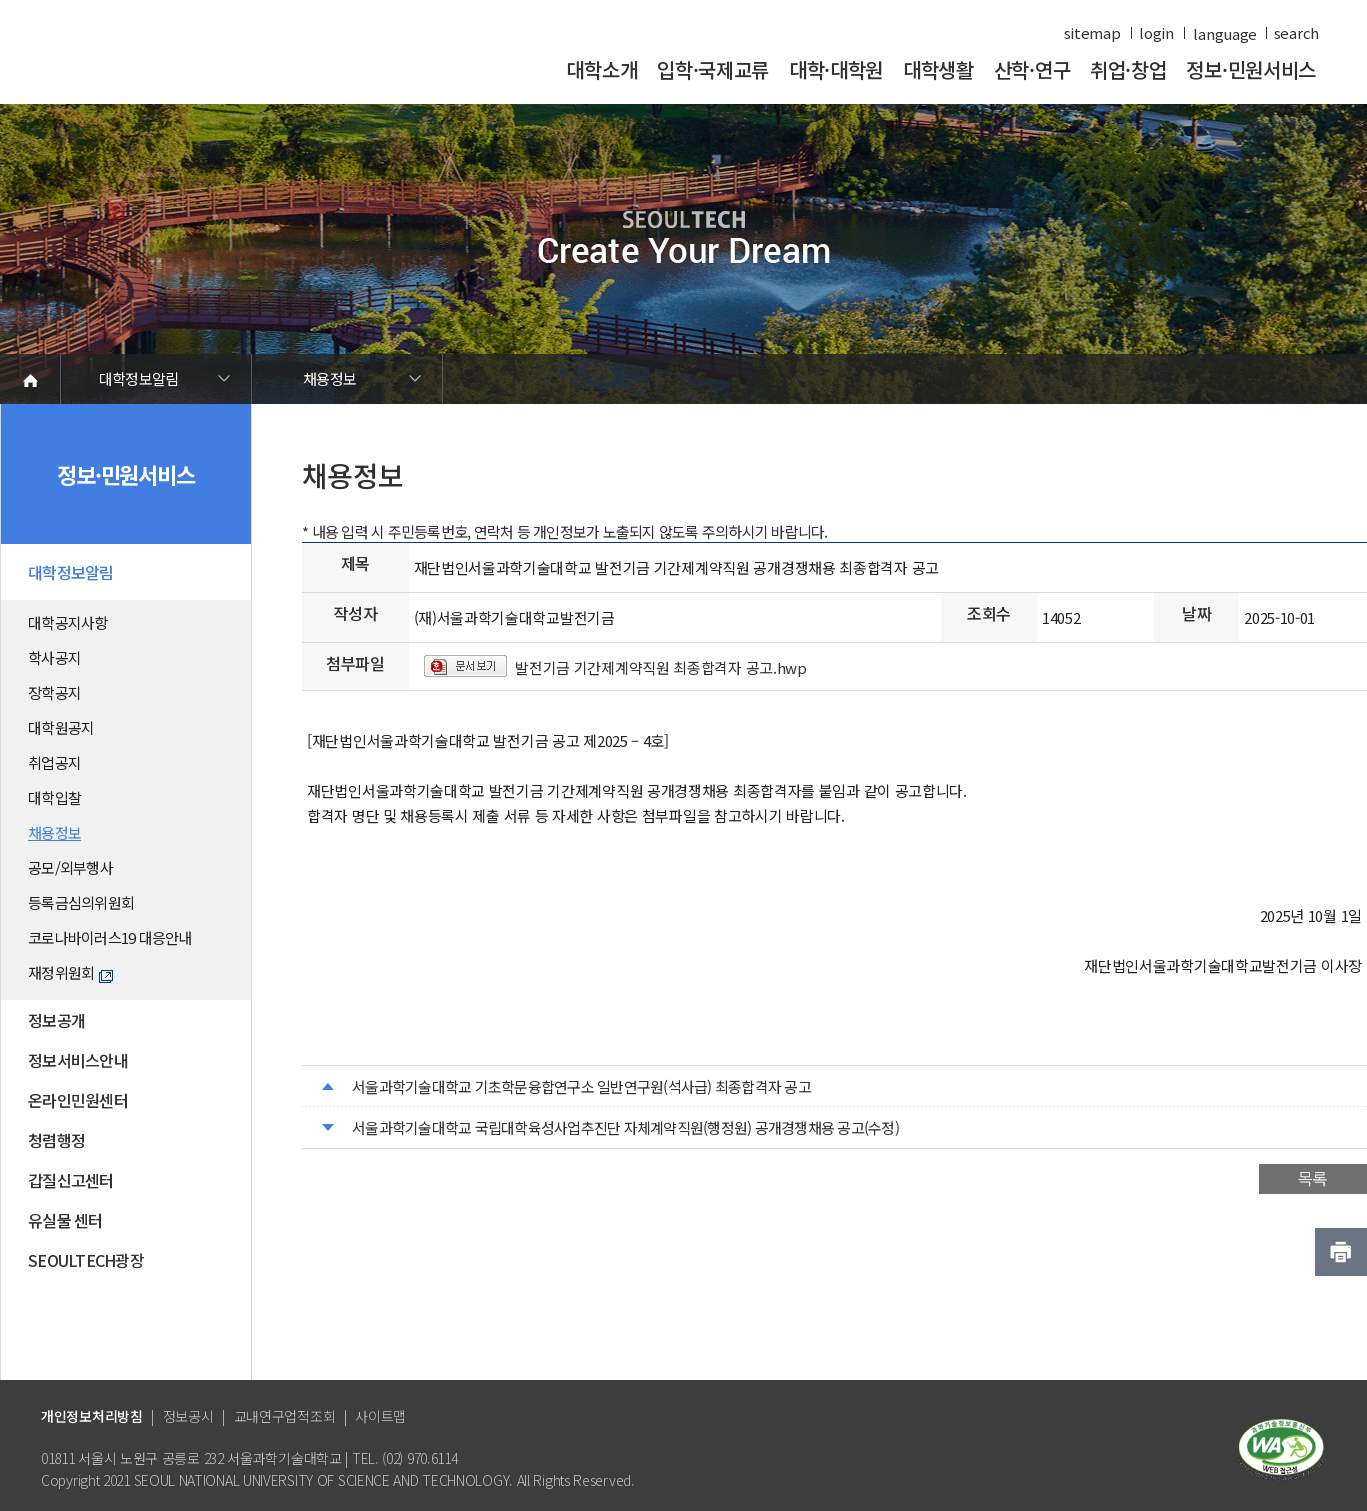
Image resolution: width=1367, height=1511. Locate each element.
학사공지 (54, 657)
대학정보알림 (139, 378)
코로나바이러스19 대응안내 (110, 937)
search (1296, 33)
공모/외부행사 (70, 867)
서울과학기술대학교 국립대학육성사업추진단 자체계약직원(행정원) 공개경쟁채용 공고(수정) (625, 1127)
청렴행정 (56, 1140)
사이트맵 (380, 1416)
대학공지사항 (68, 622)
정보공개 (56, 1020)
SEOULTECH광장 (86, 1260)
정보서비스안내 (78, 1060)
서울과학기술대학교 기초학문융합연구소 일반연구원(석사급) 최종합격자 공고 (581, 1086)
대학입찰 (54, 797)
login (1156, 33)
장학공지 (54, 692)
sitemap (1092, 33)
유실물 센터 (65, 1220)
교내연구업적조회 (285, 1416)
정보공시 (188, 1416)
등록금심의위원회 (81, 902)
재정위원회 (70, 972)
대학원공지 (61, 727)
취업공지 (54, 762)
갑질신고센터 (71, 1180)
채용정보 (329, 378)
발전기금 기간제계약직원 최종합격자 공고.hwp (661, 667)
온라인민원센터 (78, 1100)
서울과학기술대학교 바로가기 (177, 62)
